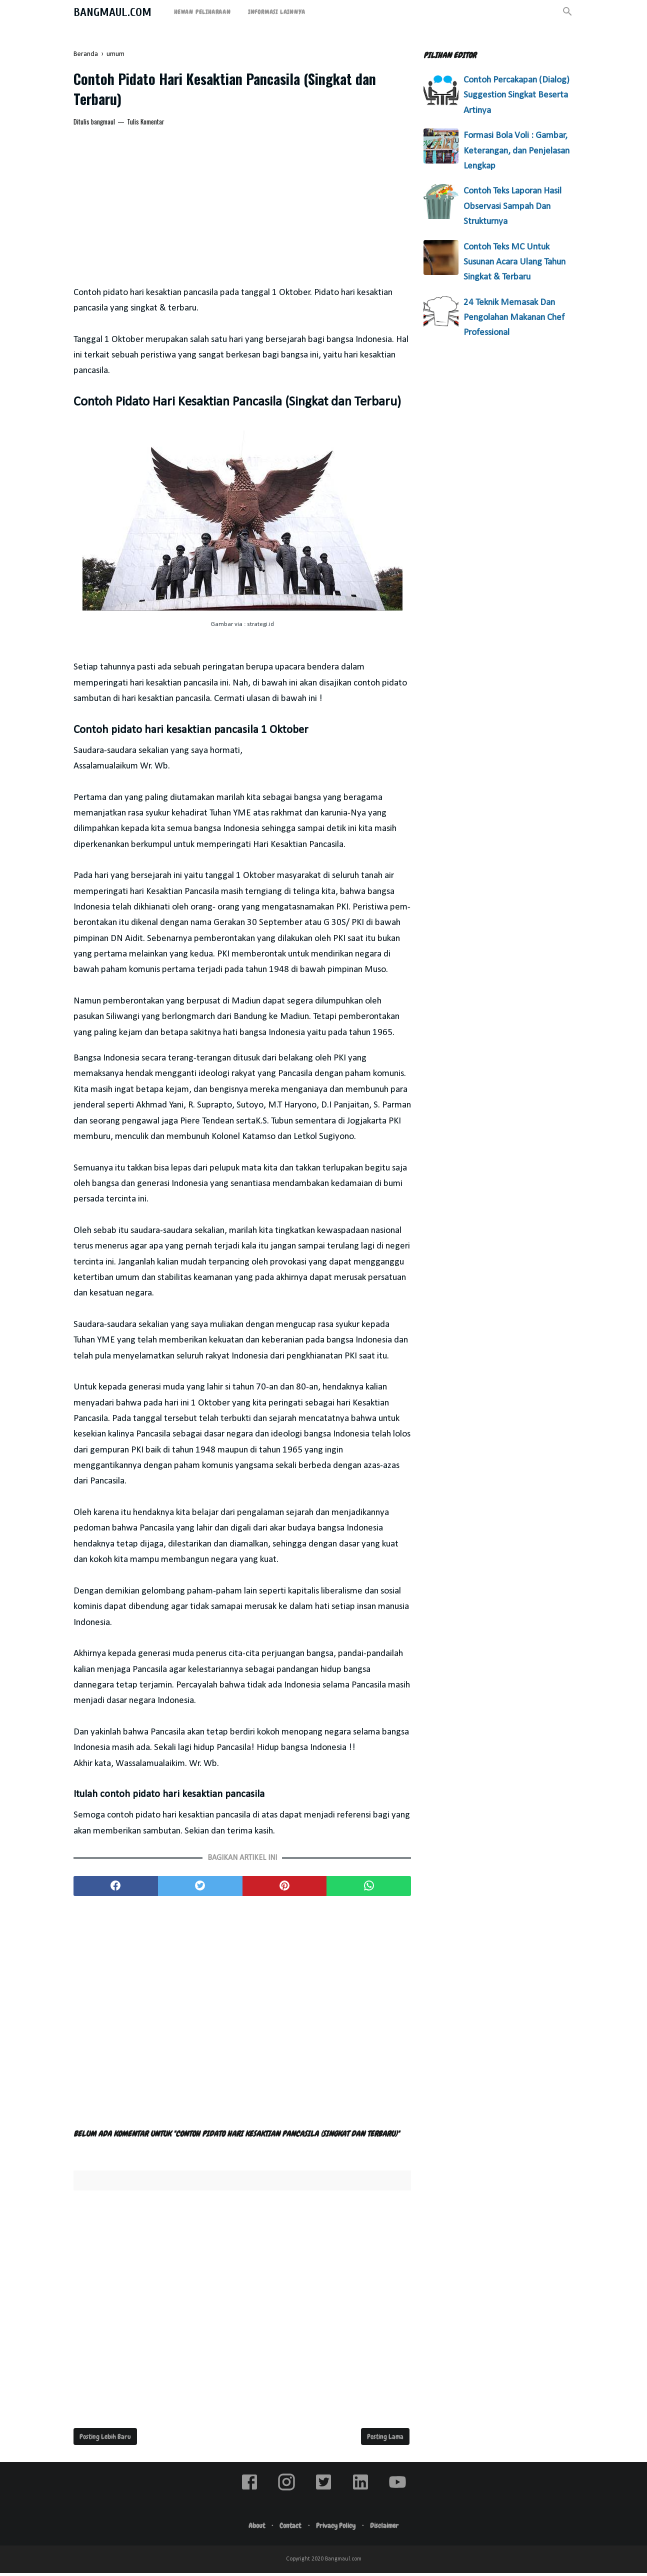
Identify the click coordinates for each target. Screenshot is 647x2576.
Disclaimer (388, 2528)
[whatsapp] (368, 1889)
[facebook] (116, 1889)
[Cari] (568, 15)
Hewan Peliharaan (202, 12)
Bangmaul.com (113, 12)
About (252, 2528)
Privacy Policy (337, 2528)
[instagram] (286, 2493)
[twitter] (200, 1889)
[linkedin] (360, 2493)
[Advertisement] (242, 210)
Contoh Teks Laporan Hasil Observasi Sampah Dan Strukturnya (513, 206)
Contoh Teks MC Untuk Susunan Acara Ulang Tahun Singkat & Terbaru (515, 262)
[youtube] (398, 2493)
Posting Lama (385, 2439)
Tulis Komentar (145, 125)
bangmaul (103, 125)
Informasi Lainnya (277, 12)
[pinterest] (284, 1889)
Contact (289, 2528)
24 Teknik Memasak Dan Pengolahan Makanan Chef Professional (514, 318)
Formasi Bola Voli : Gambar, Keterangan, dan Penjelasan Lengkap (517, 151)
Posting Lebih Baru (105, 2439)
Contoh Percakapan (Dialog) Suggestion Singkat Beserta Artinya (517, 96)
